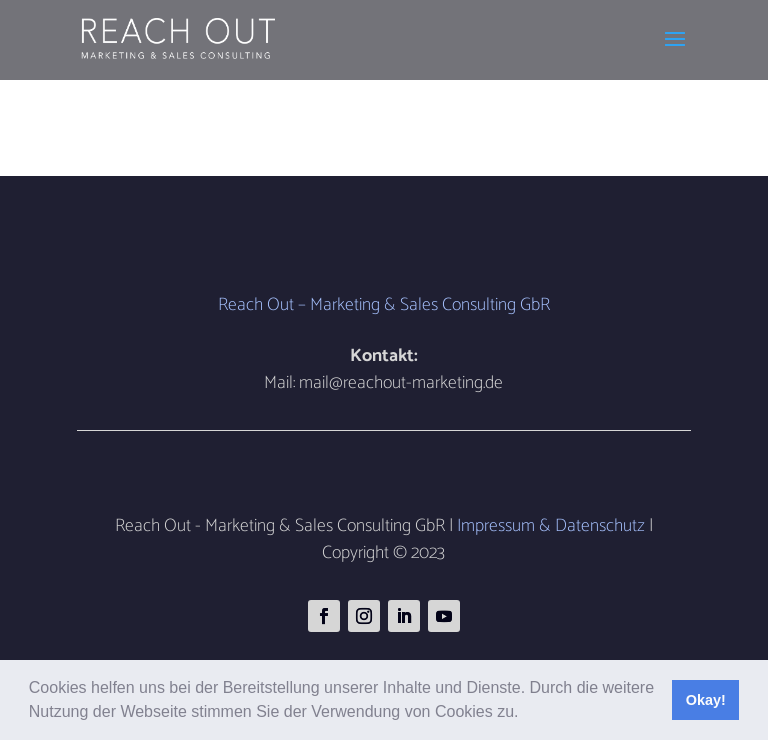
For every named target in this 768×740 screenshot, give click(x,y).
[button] (526, 714)
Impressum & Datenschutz (551, 526)
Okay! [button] (706, 700)
